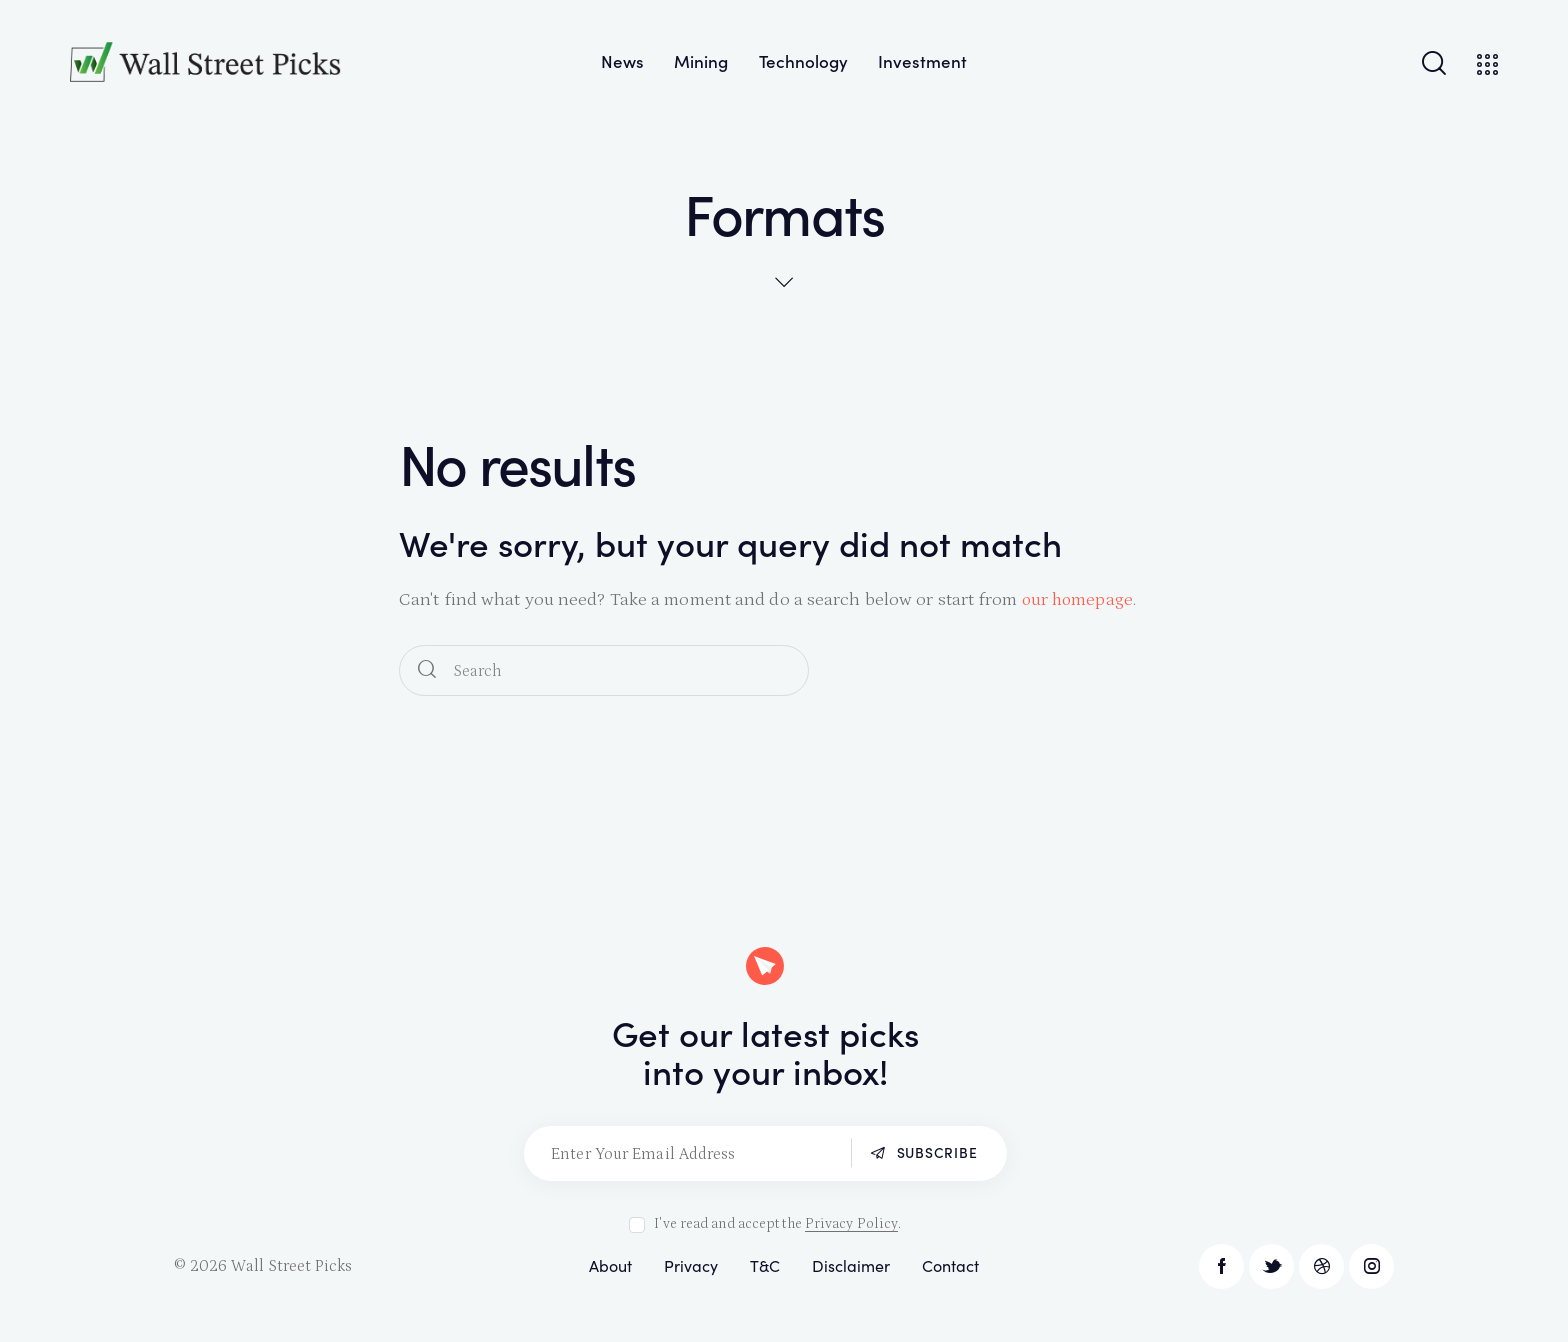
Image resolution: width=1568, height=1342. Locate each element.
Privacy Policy (851, 1224)
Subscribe (935, 1153)
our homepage (1079, 600)
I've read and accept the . (777, 1224)
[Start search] (427, 670)
